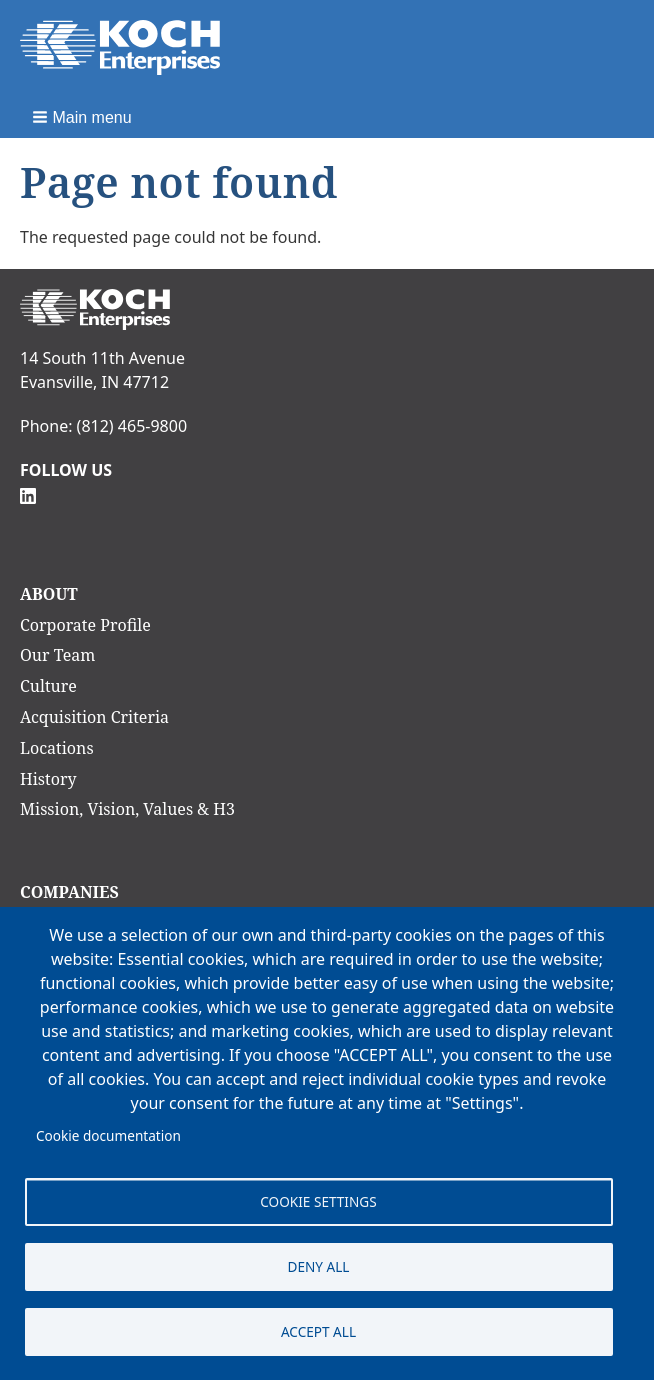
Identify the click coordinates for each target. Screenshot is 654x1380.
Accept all (318, 1331)
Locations (57, 748)
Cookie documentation (108, 1135)
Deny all (319, 1266)
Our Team (57, 655)
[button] (84, 117)
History (48, 779)
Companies (69, 892)
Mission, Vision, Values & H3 (127, 809)
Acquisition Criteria (94, 717)
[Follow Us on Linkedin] (28, 494)
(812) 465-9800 (132, 426)
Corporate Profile (85, 625)
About (49, 594)
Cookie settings (318, 1201)
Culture (48, 686)
